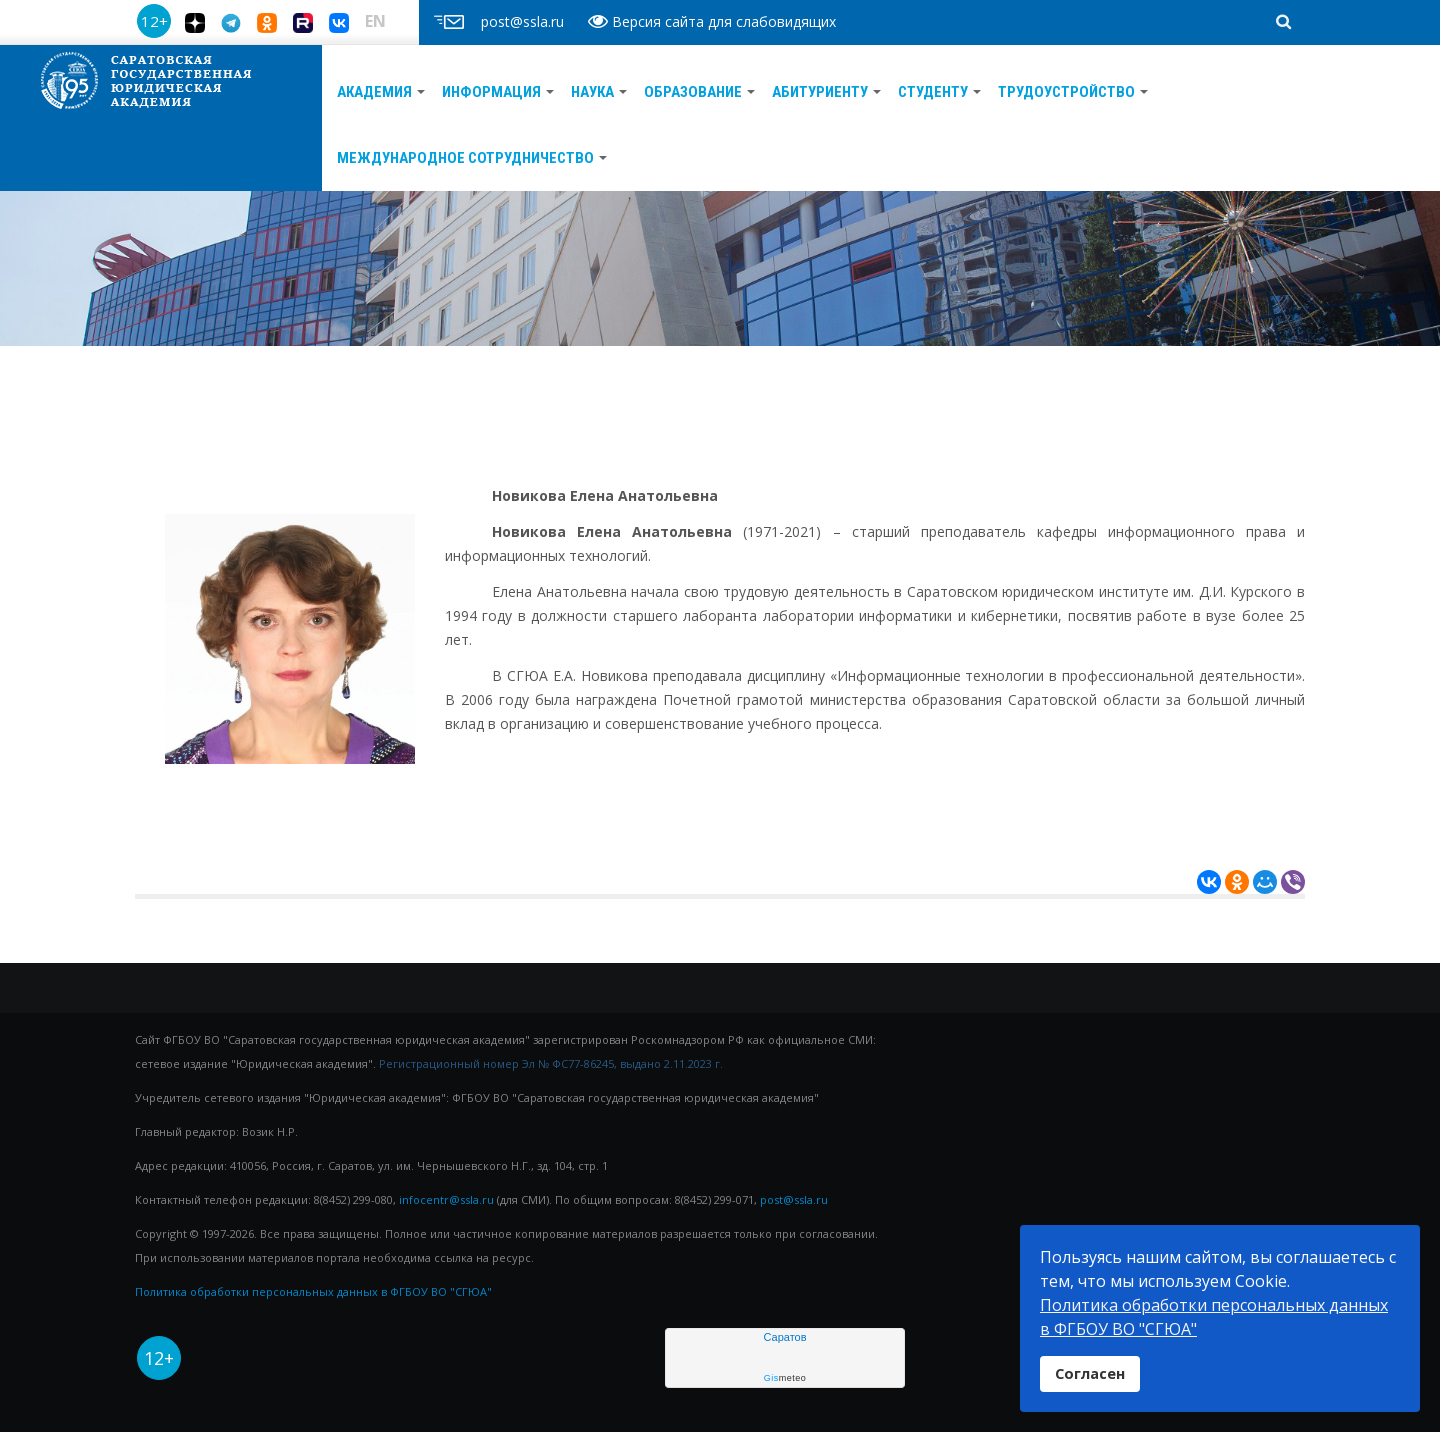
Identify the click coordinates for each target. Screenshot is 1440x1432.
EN (375, 21)
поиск (1248, 5)
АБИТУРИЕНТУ (826, 92)
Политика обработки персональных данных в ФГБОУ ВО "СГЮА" (313, 1291)
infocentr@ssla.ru (446, 1199)
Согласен (1090, 1373)
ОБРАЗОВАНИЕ (699, 92)
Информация (498, 92)
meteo (785, 1378)
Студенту (939, 92)
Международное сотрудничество (472, 158)
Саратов (784, 1337)
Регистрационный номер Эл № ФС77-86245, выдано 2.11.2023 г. (551, 1063)
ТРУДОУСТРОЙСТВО (1073, 92)
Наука (599, 92)
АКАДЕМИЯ (381, 92)
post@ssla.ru (794, 1199)
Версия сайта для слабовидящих (712, 21)
